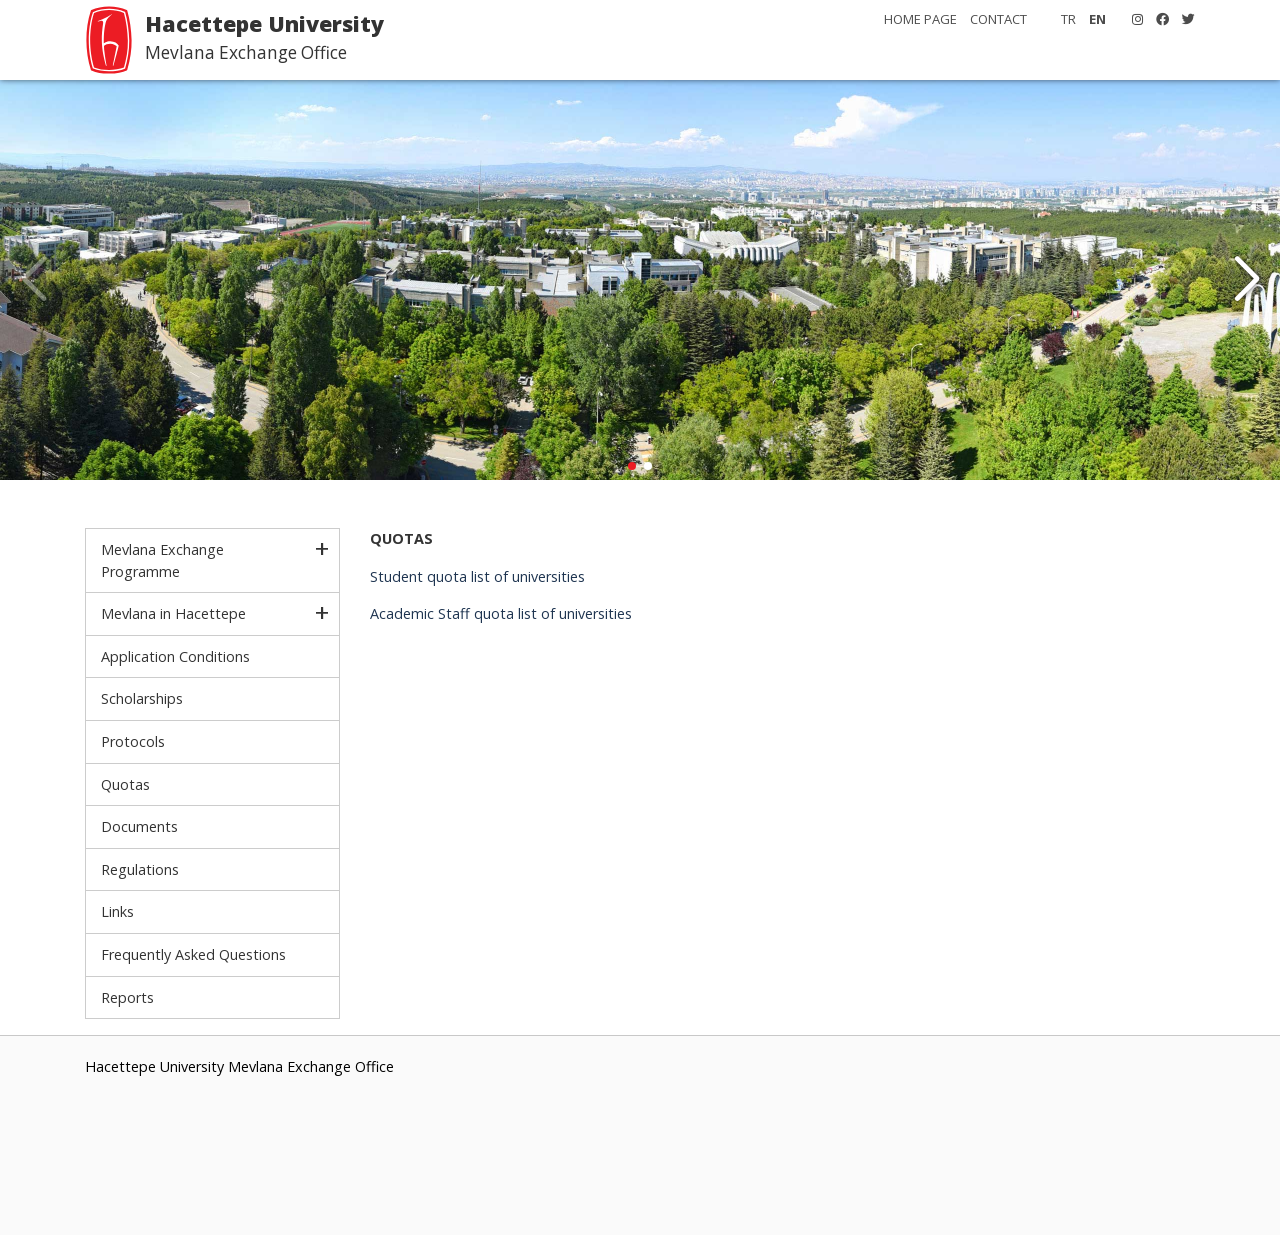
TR (1068, 19)
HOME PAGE (920, 19)
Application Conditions (175, 656)
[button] (1246, 280)
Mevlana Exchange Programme (162, 560)
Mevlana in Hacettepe (173, 613)
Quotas (125, 784)
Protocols (133, 741)
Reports (127, 997)
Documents (139, 826)
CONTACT (998, 19)
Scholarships (142, 698)
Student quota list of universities (477, 576)
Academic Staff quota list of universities (501, 613)
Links (117, 911)
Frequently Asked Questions (193, 954)
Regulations (140, 869)
